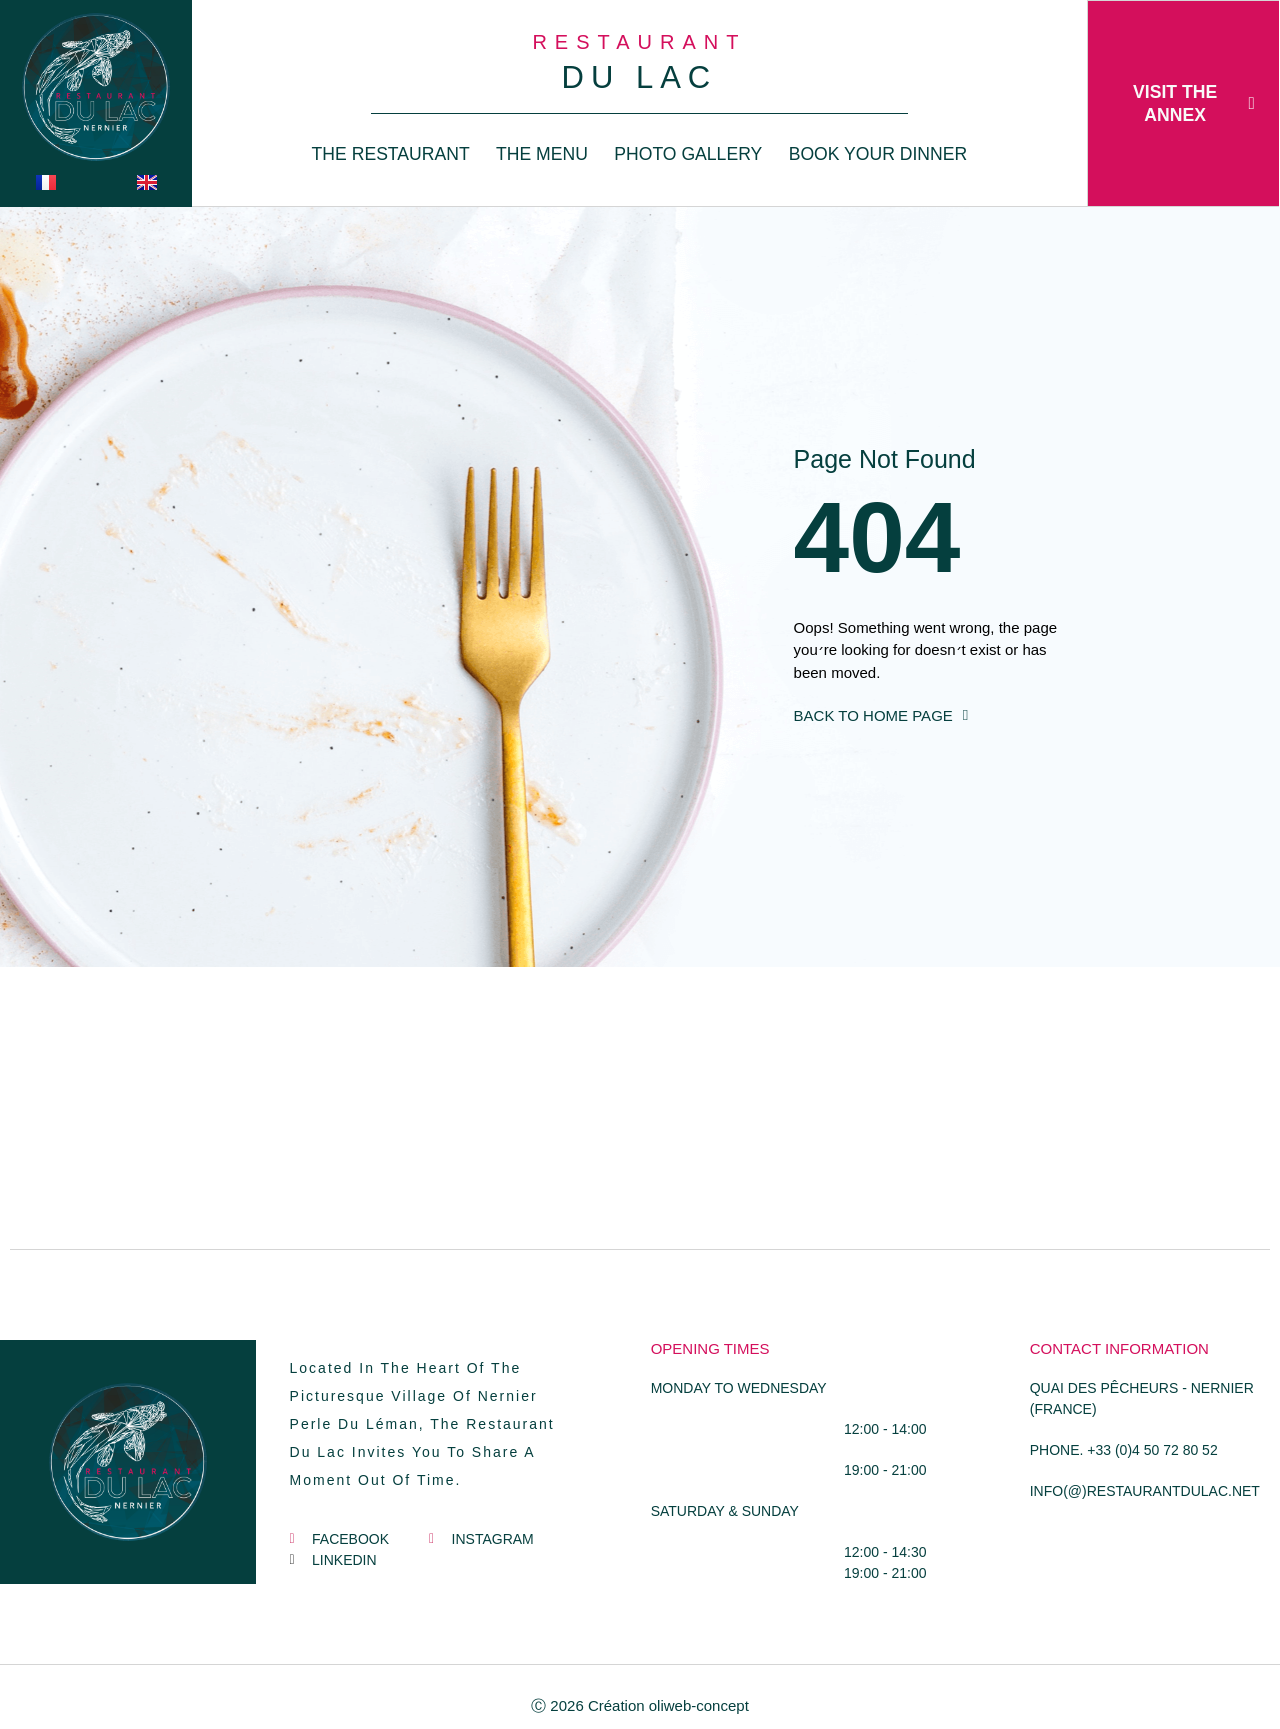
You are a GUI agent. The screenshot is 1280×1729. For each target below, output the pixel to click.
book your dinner (878, 154)
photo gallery (688, 154)
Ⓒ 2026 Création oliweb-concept (640, 1705)
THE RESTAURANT (391, 154)
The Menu (542, 154)
